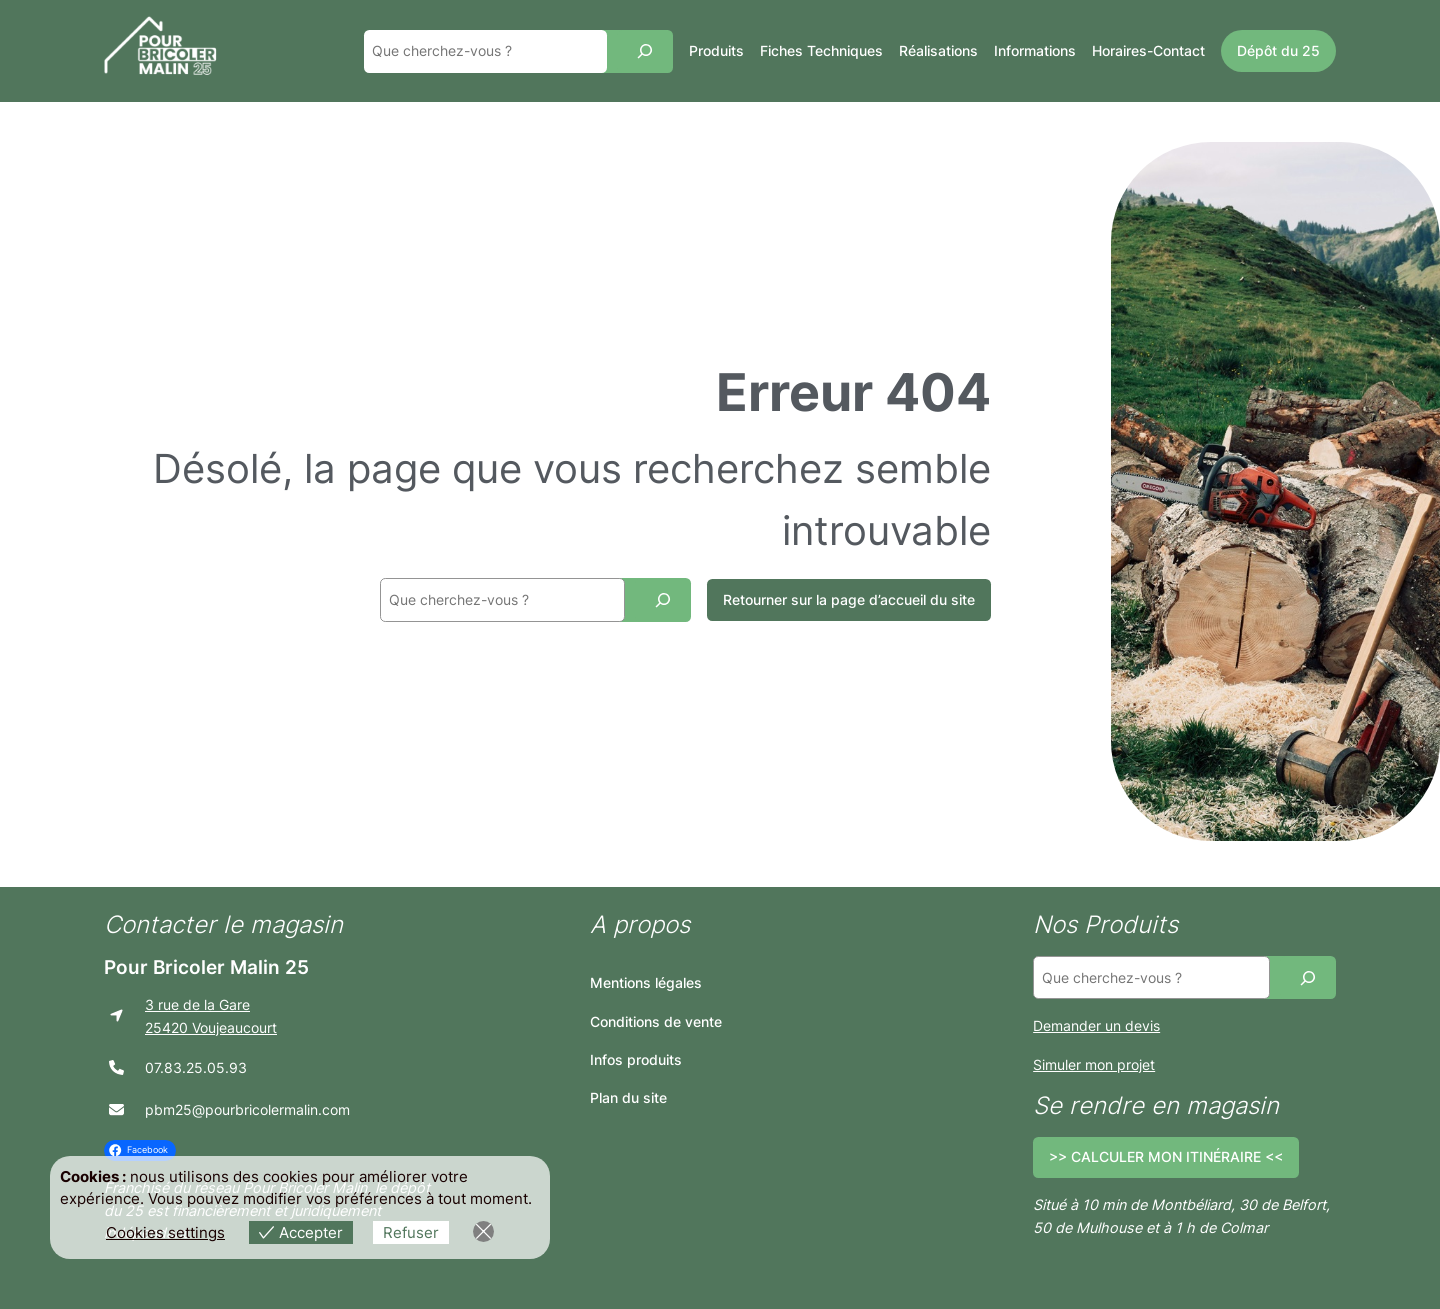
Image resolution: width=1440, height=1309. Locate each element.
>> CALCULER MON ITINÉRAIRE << (1166, 1156)
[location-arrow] (116, 1015)
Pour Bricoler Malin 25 (206, 967)
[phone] (116, 1067)
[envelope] (116, 1109)
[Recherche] (645, 51)
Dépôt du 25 (1278, 50)
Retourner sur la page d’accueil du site (849, 599)
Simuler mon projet (1094, 1064)
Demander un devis (1096, 1025)
